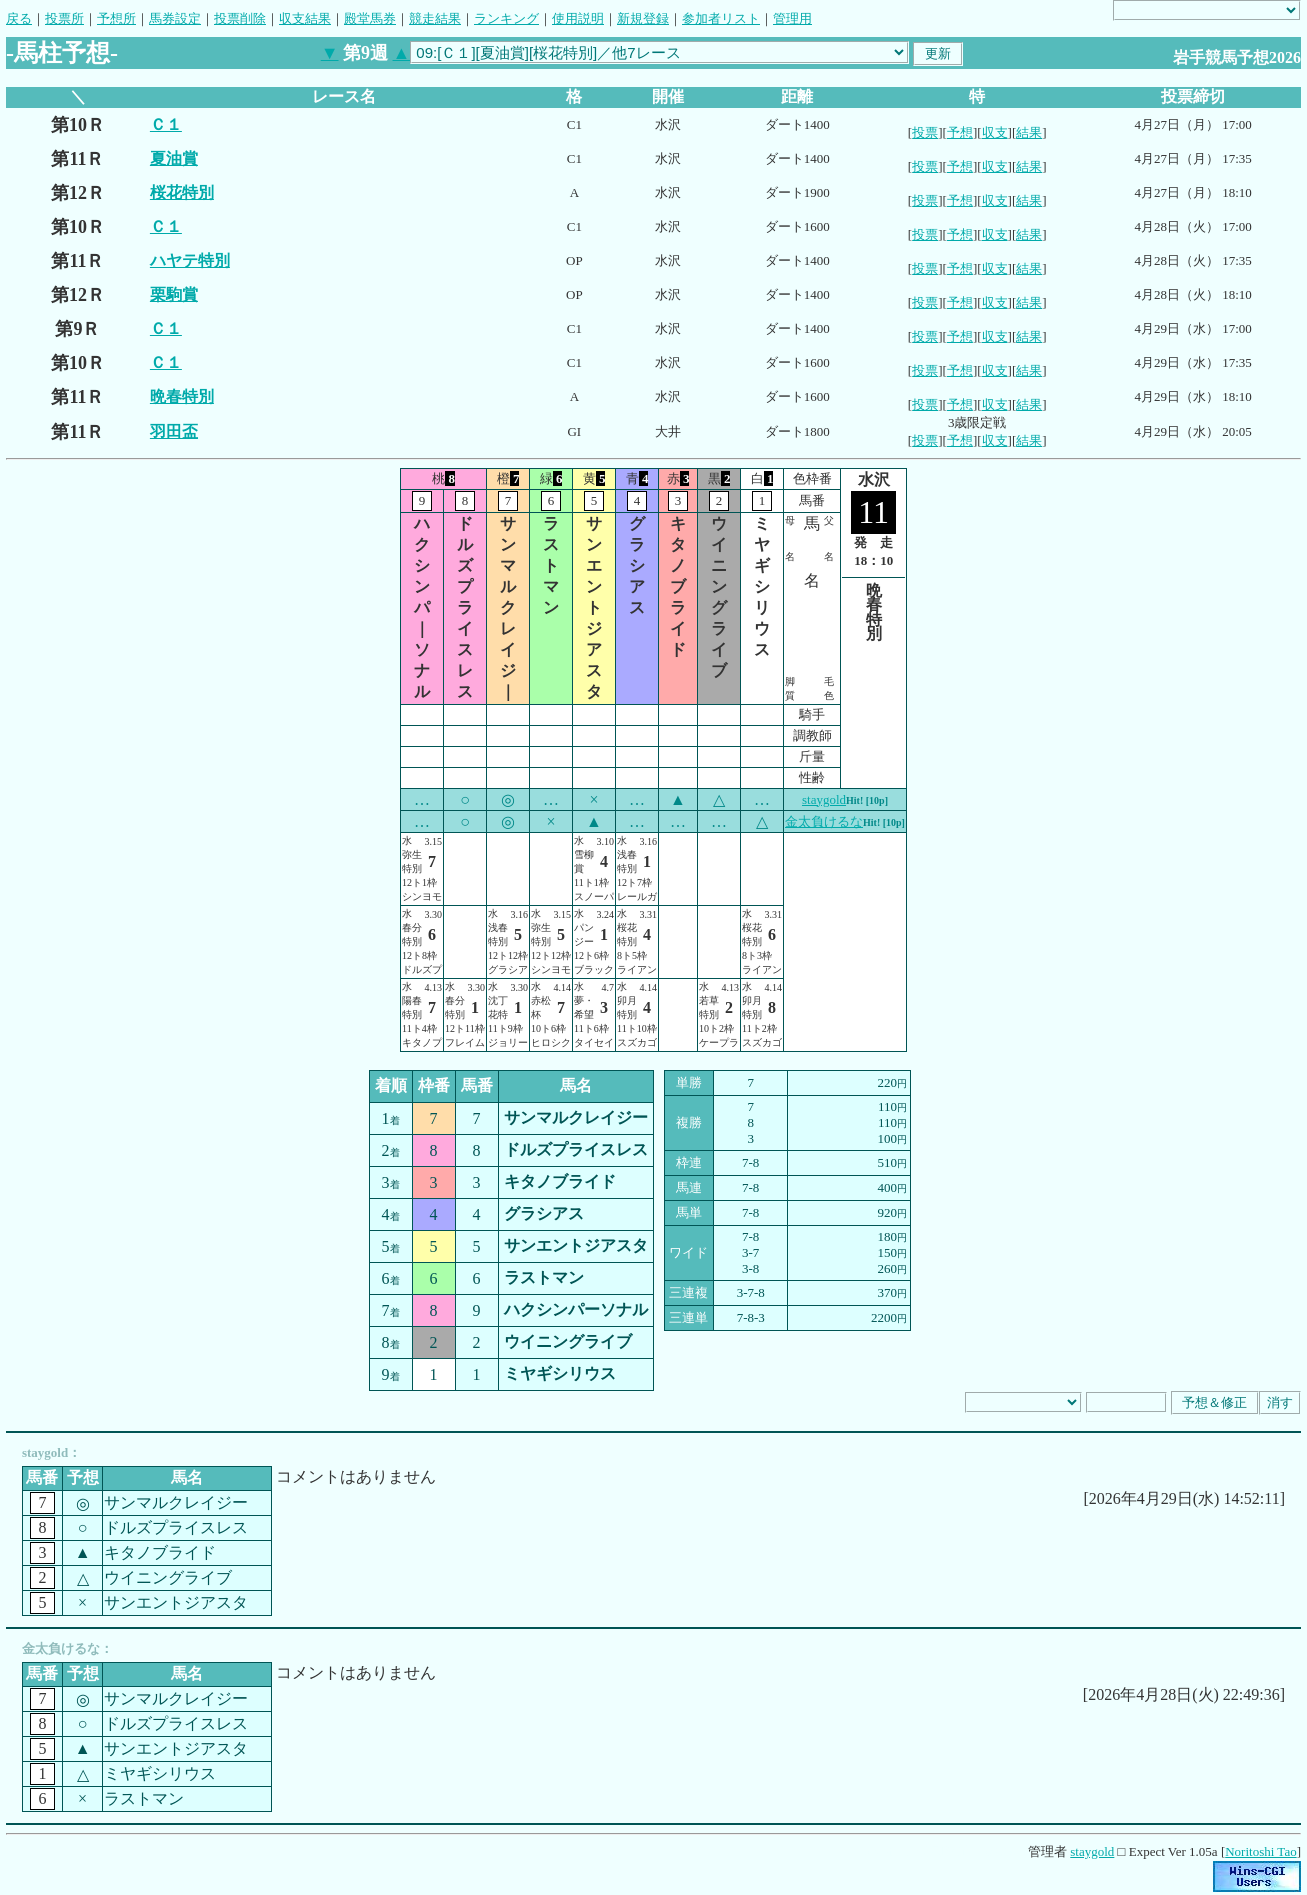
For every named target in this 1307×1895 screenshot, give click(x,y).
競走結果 (435, 18)
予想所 (116, 18)
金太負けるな (824, 821)
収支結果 (305, 18)
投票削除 (240, 18)
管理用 (792, 18)
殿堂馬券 (370, 18)
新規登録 (643, 18)
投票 (925, 132)
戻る (19, 18)
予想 (960, 132)
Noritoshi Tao (1260, 1851)
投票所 (64, 18)
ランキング (506, 18)
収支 (995, 132)
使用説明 (578, 18)
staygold (824, 799)
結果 (1029, 132)
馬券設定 (175, 18)
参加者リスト (721, 18)
